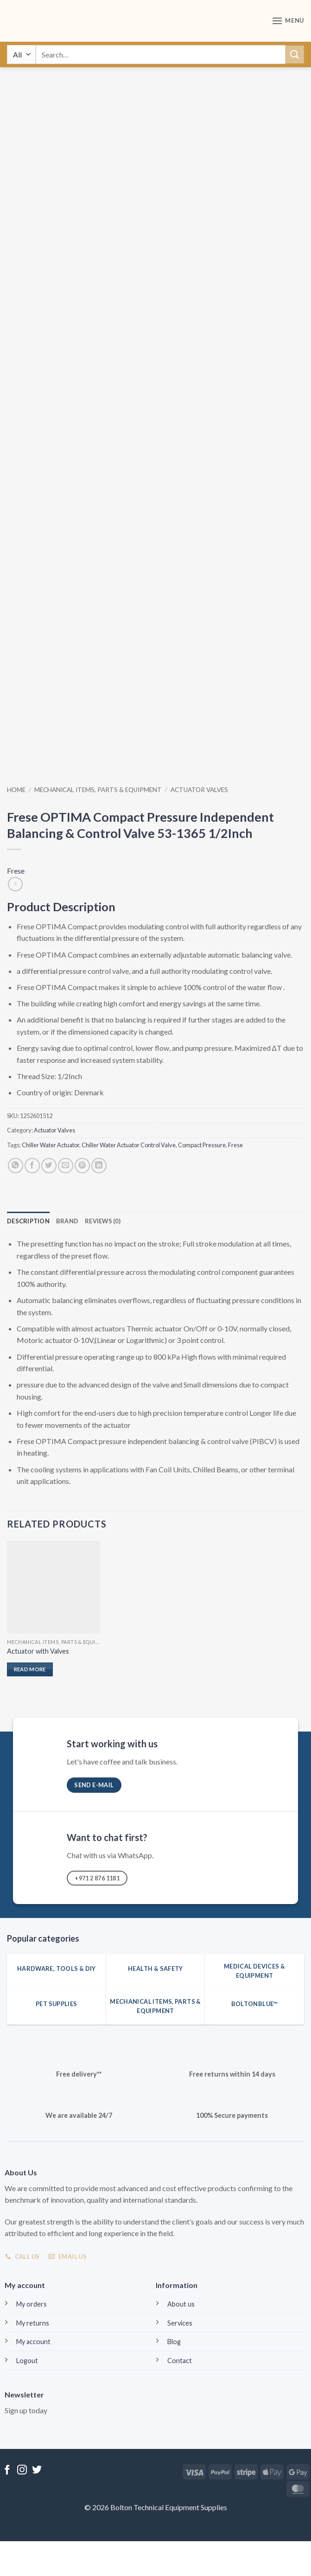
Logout (27, 2361)
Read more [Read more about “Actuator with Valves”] (30, 1669)
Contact (179, 2361)
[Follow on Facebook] (7, 2470)
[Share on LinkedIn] (99, 1165)
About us (181, 2304)
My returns (32, 2323)
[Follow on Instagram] (22, 2470)
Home (16, 789)
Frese (16, 870)
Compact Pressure (202, 1145)
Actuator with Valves (38, 1651)
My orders (31, 2304)
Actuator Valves (199, 789)
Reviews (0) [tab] (103, 1221)
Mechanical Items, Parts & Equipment (98, 789)
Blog (174, 2342)
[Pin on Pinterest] (82, 1165)
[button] (288, 20)
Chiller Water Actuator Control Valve (129, 1145)
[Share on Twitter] (49, 1165)
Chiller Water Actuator (50, 1145)
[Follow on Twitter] (37, 2470)
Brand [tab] (67, 1221)
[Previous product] (15, 884)
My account (33, 2342)
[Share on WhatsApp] (15, 1165)
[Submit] (295, 54)
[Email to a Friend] (65, 1165)
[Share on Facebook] (32, 1165)
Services (179, 2323)
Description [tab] (28, 1221)
